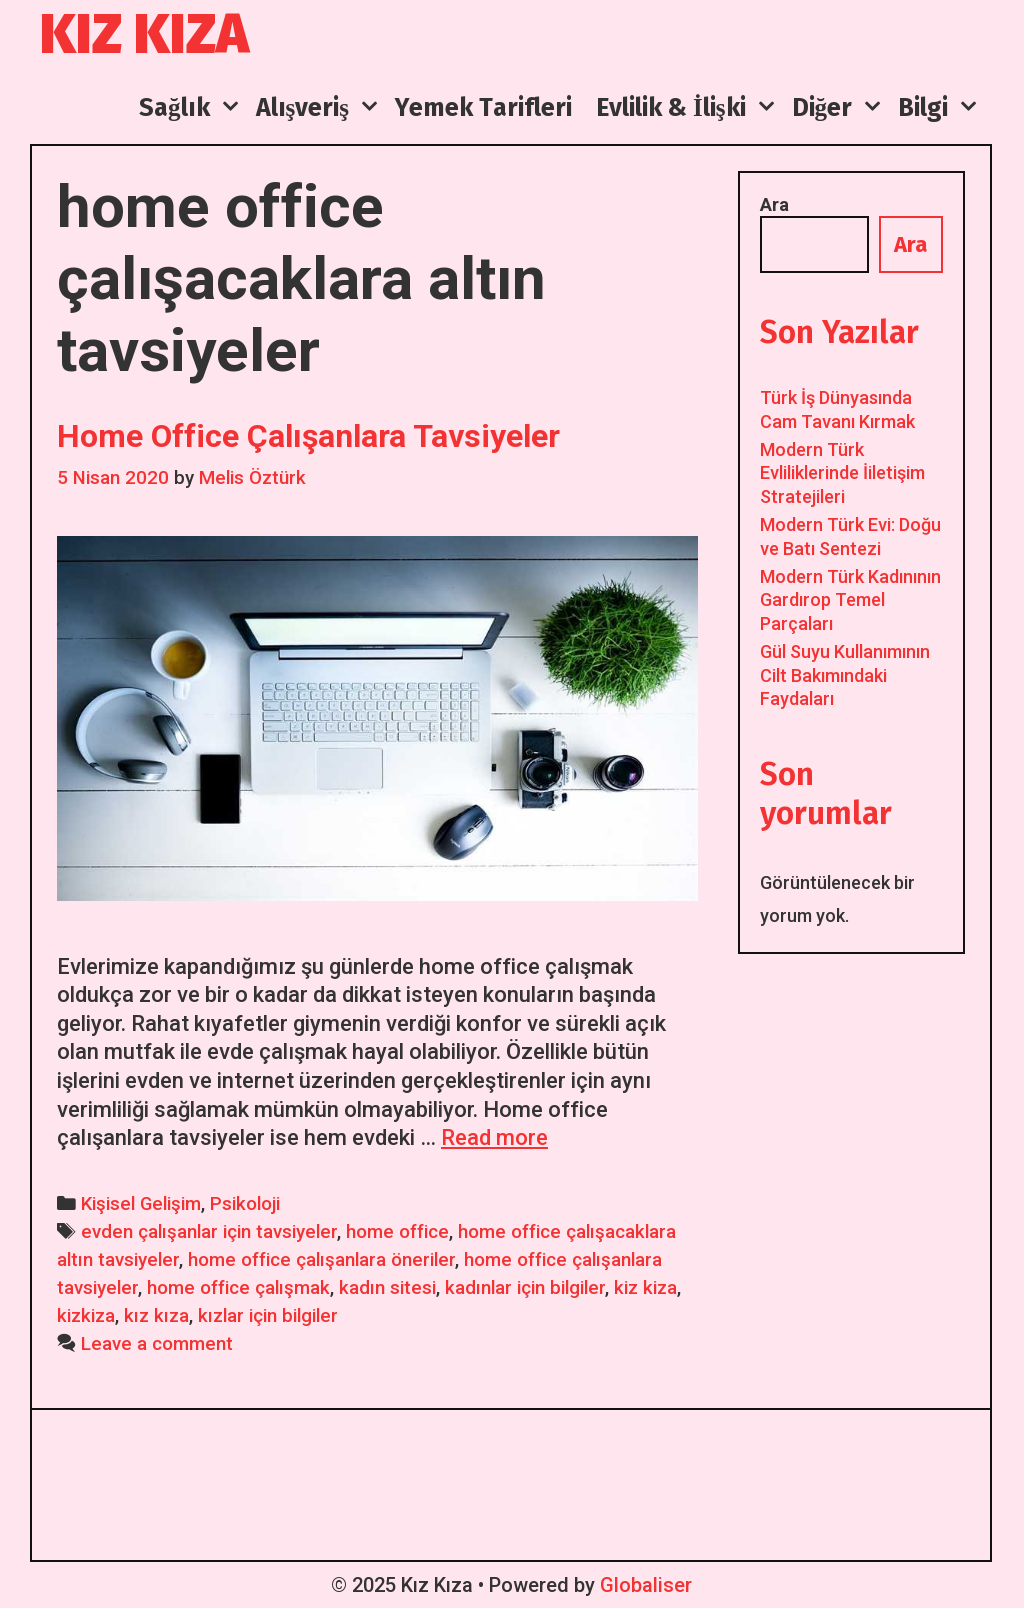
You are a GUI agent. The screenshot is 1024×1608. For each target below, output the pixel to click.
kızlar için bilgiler (268, 1316)
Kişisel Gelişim (141, 1204)
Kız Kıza (144, 35)
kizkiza (86, 1316)
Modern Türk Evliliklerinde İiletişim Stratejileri (842, 473)
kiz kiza (645, 1288)
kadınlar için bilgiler (525, 1288)
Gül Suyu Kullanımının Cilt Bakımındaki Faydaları (845, 675)
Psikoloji (245, 1204)
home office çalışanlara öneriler (321, 1260)
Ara (774, 204)
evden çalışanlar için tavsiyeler (209, 1232)
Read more (494, 1137)
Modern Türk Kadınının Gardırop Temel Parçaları (850, 600)
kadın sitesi (387, 1288)
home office (397, 1232)
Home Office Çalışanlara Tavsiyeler (308, 436)
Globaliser (646, 1585)
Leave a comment (157, 1344)
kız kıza (156, 1316)
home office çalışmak (238, 1288)
